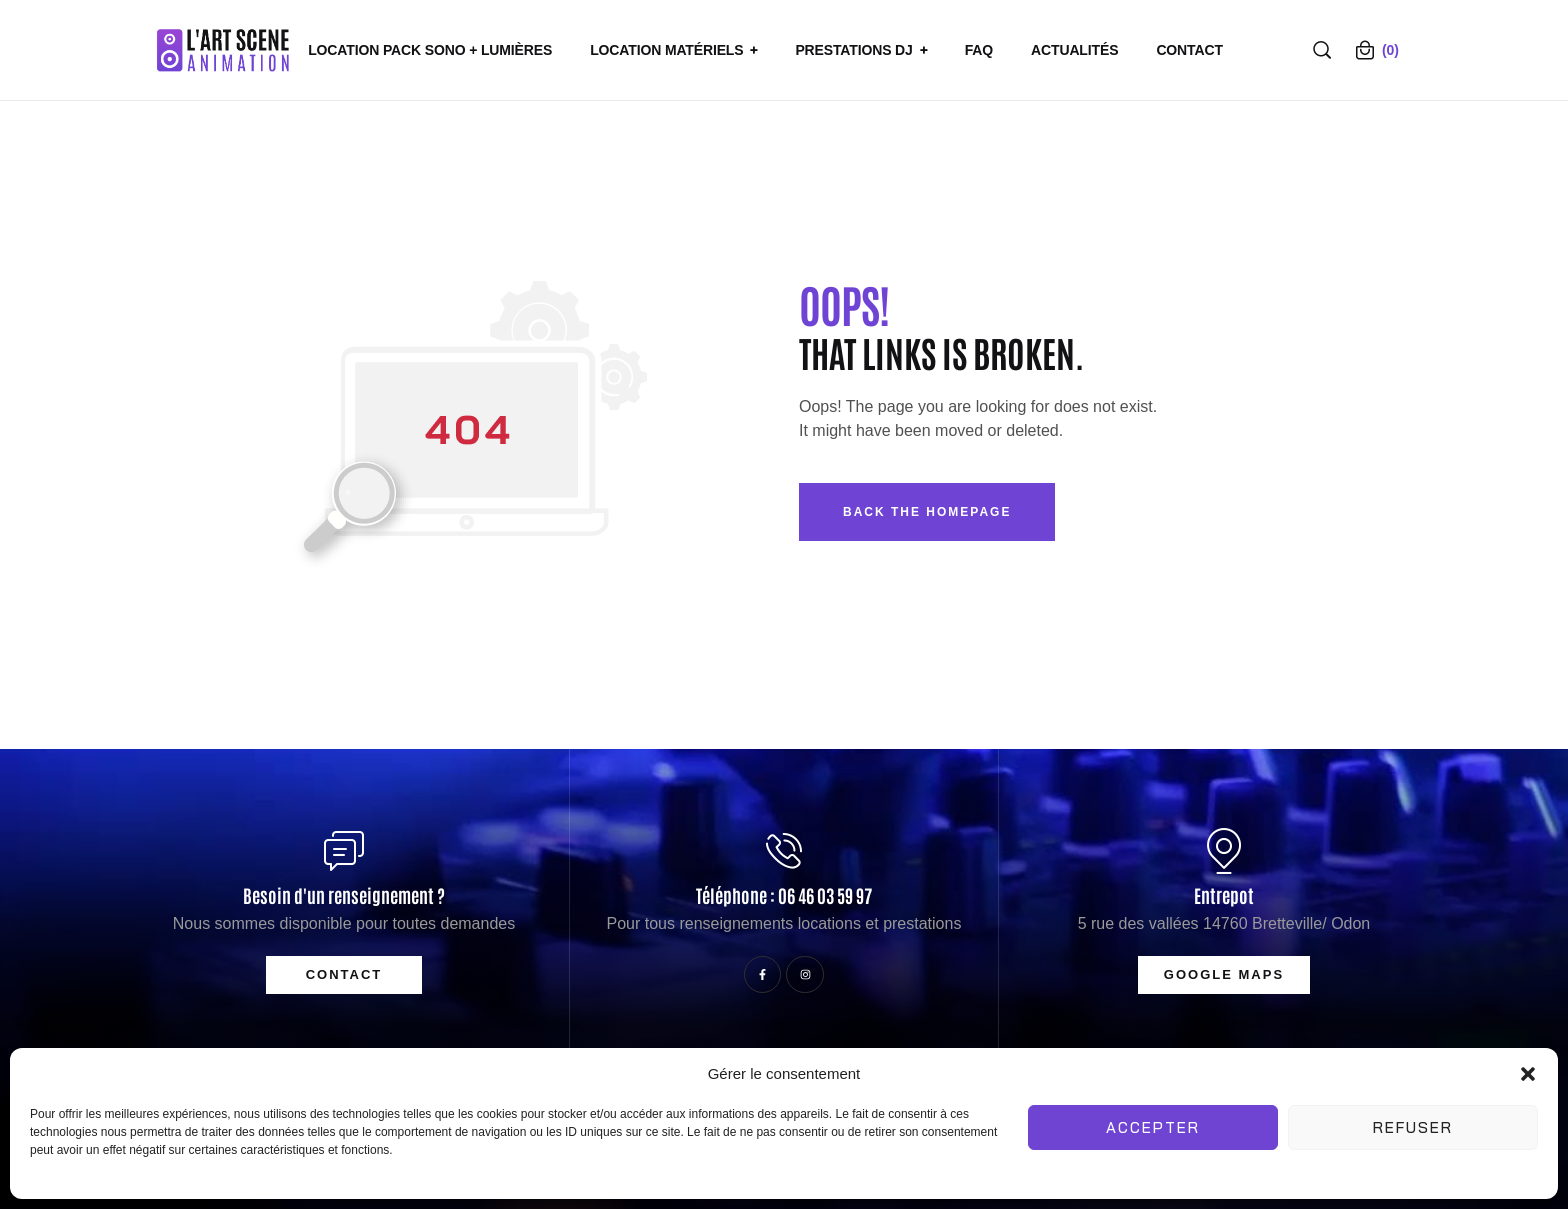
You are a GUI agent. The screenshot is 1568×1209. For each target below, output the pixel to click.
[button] (1528, 1074)
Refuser (1413, 1127)
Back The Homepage (927, 512)
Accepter (1153, 1127)
